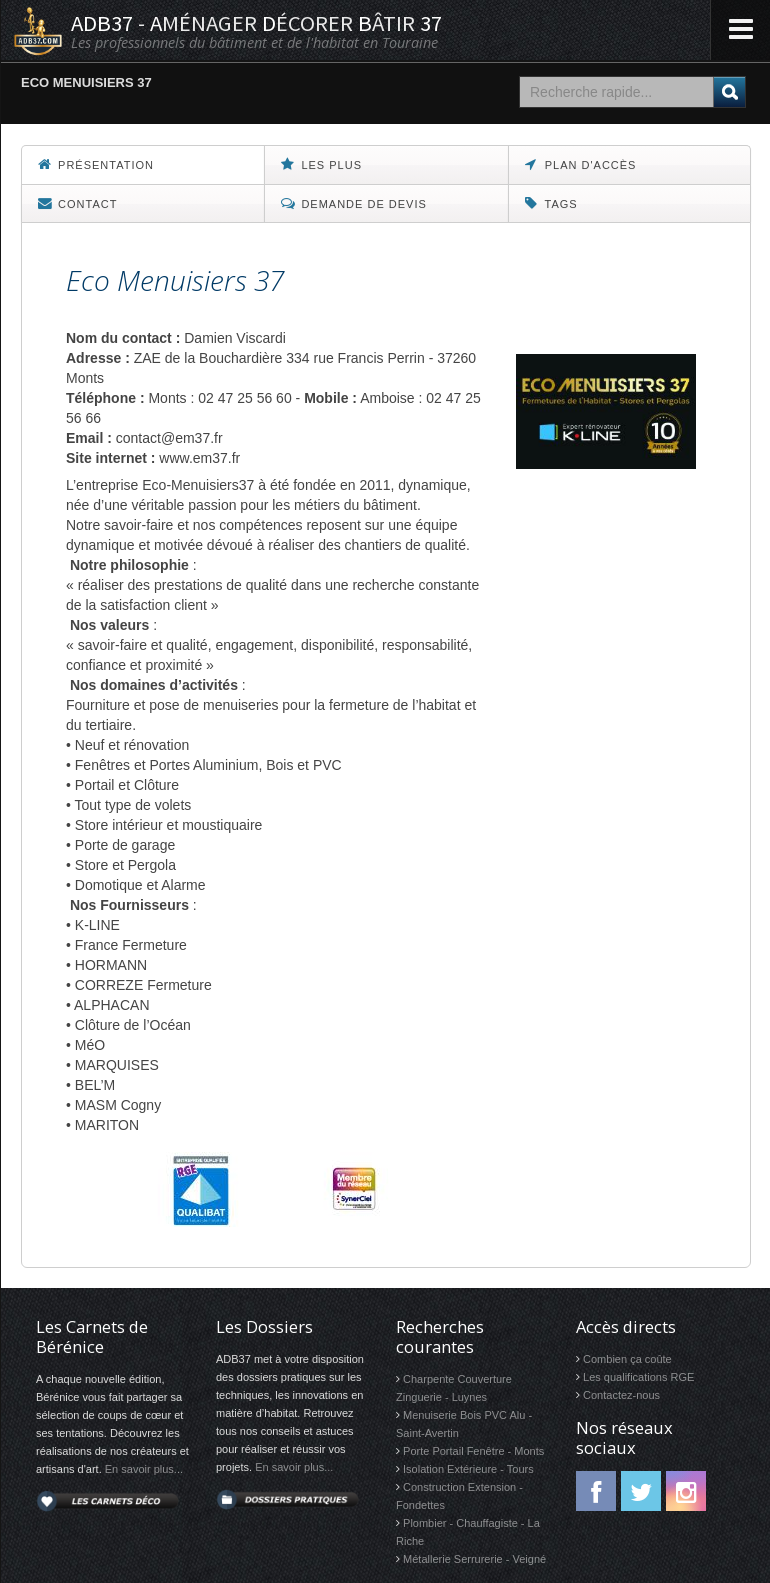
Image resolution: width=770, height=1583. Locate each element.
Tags (551, 203)
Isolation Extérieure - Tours (468, 1469)
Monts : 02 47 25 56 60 (219, 398)
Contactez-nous (621, 1395)
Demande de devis (353, 203)
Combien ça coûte (627, 1359)
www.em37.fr (199, 458)
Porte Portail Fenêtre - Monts (473, 1451)
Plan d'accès (581, 164)
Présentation (96, 164)
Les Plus (321, 164)
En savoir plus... (144, 1469)
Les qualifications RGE (638, 1377)
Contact (77, 203)
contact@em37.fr (169, 438)
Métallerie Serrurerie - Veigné (474, 1559)
